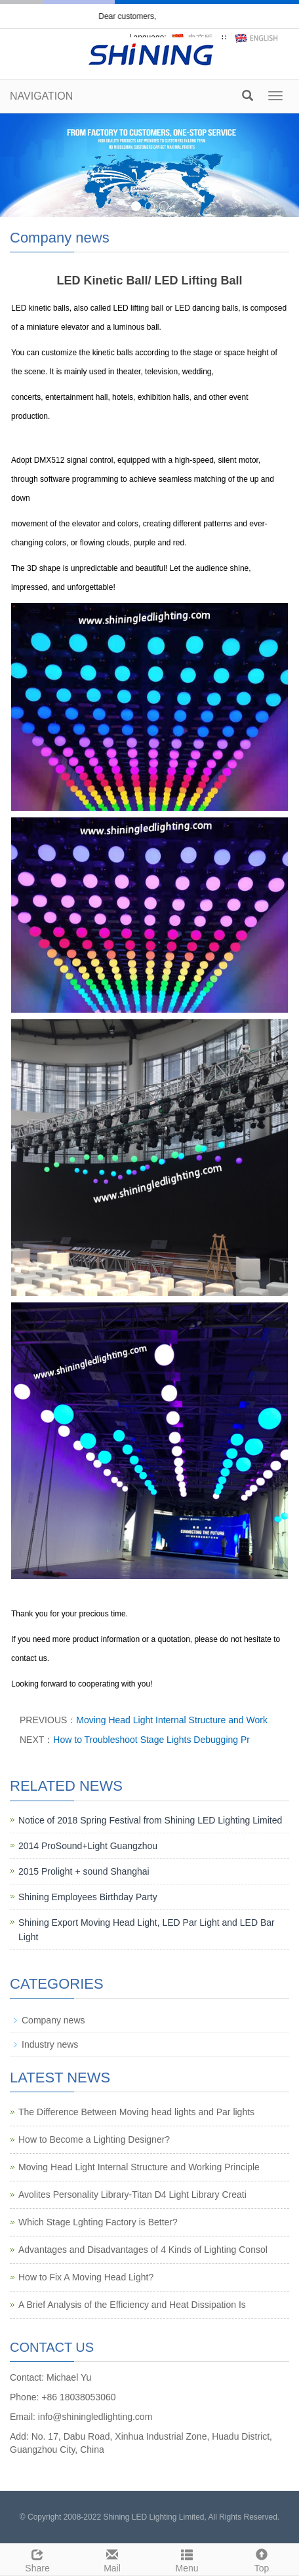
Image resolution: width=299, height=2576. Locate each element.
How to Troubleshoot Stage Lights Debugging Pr (151, 1739)
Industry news (50, 2044)
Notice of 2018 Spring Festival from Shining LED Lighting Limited (150, 1820)
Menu (187, 2559)
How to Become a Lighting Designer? (94, 2139)
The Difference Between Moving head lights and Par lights (136, 2112)
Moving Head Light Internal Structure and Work (172, 1720)
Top (261, 2559)
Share (37, 2559)
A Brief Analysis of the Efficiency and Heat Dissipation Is (132, 2304)
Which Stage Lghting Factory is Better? (98, 2222)
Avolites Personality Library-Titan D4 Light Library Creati (132, 2194)
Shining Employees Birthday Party (87, 1897)
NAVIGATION (41, 96)
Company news (53, 2020)
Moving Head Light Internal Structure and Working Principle (139, 2167)
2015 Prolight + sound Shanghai (84, 1871)
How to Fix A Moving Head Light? (85, 2277)
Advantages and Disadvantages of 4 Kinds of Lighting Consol (143, 2249)
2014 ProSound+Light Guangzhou (87, 1846)
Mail (112, 2559)
